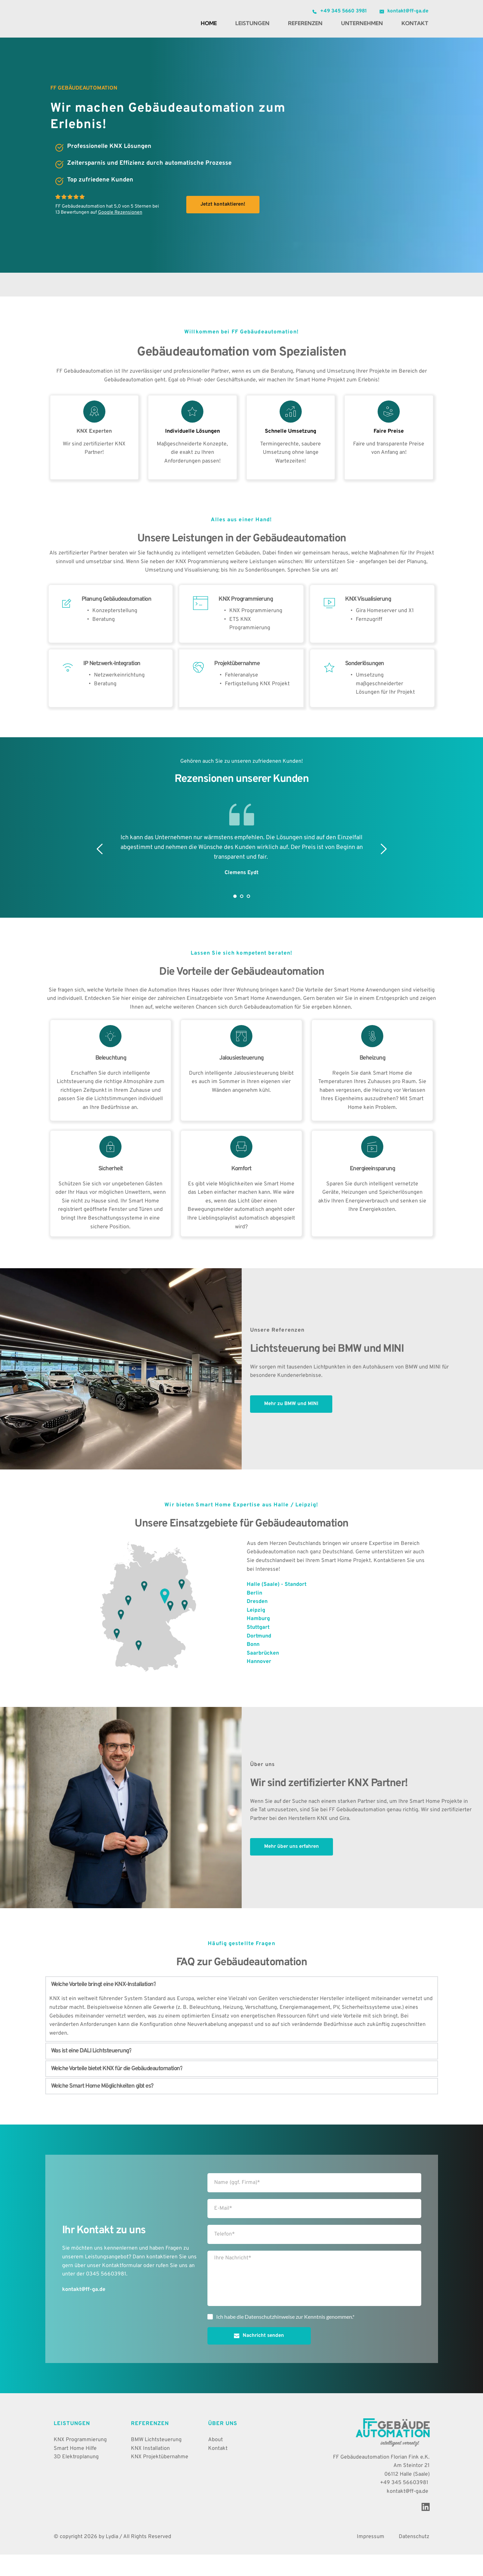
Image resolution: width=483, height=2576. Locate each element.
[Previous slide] (100, 870)
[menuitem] (209, 23)
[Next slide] (383, 870)
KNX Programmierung (80, 2461)
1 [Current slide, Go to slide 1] (235, 917)
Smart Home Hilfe (75, 2470)
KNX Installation (150, 2470)
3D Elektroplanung (76, 2478)
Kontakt (218, 2470)
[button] (241, 2006)
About (215, 2461)
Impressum (370, 2558)
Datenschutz (414, 2558)
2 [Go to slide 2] (241, 917)
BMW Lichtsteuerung (156, 2461)
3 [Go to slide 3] (248, 917)
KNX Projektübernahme (159, 2478)
